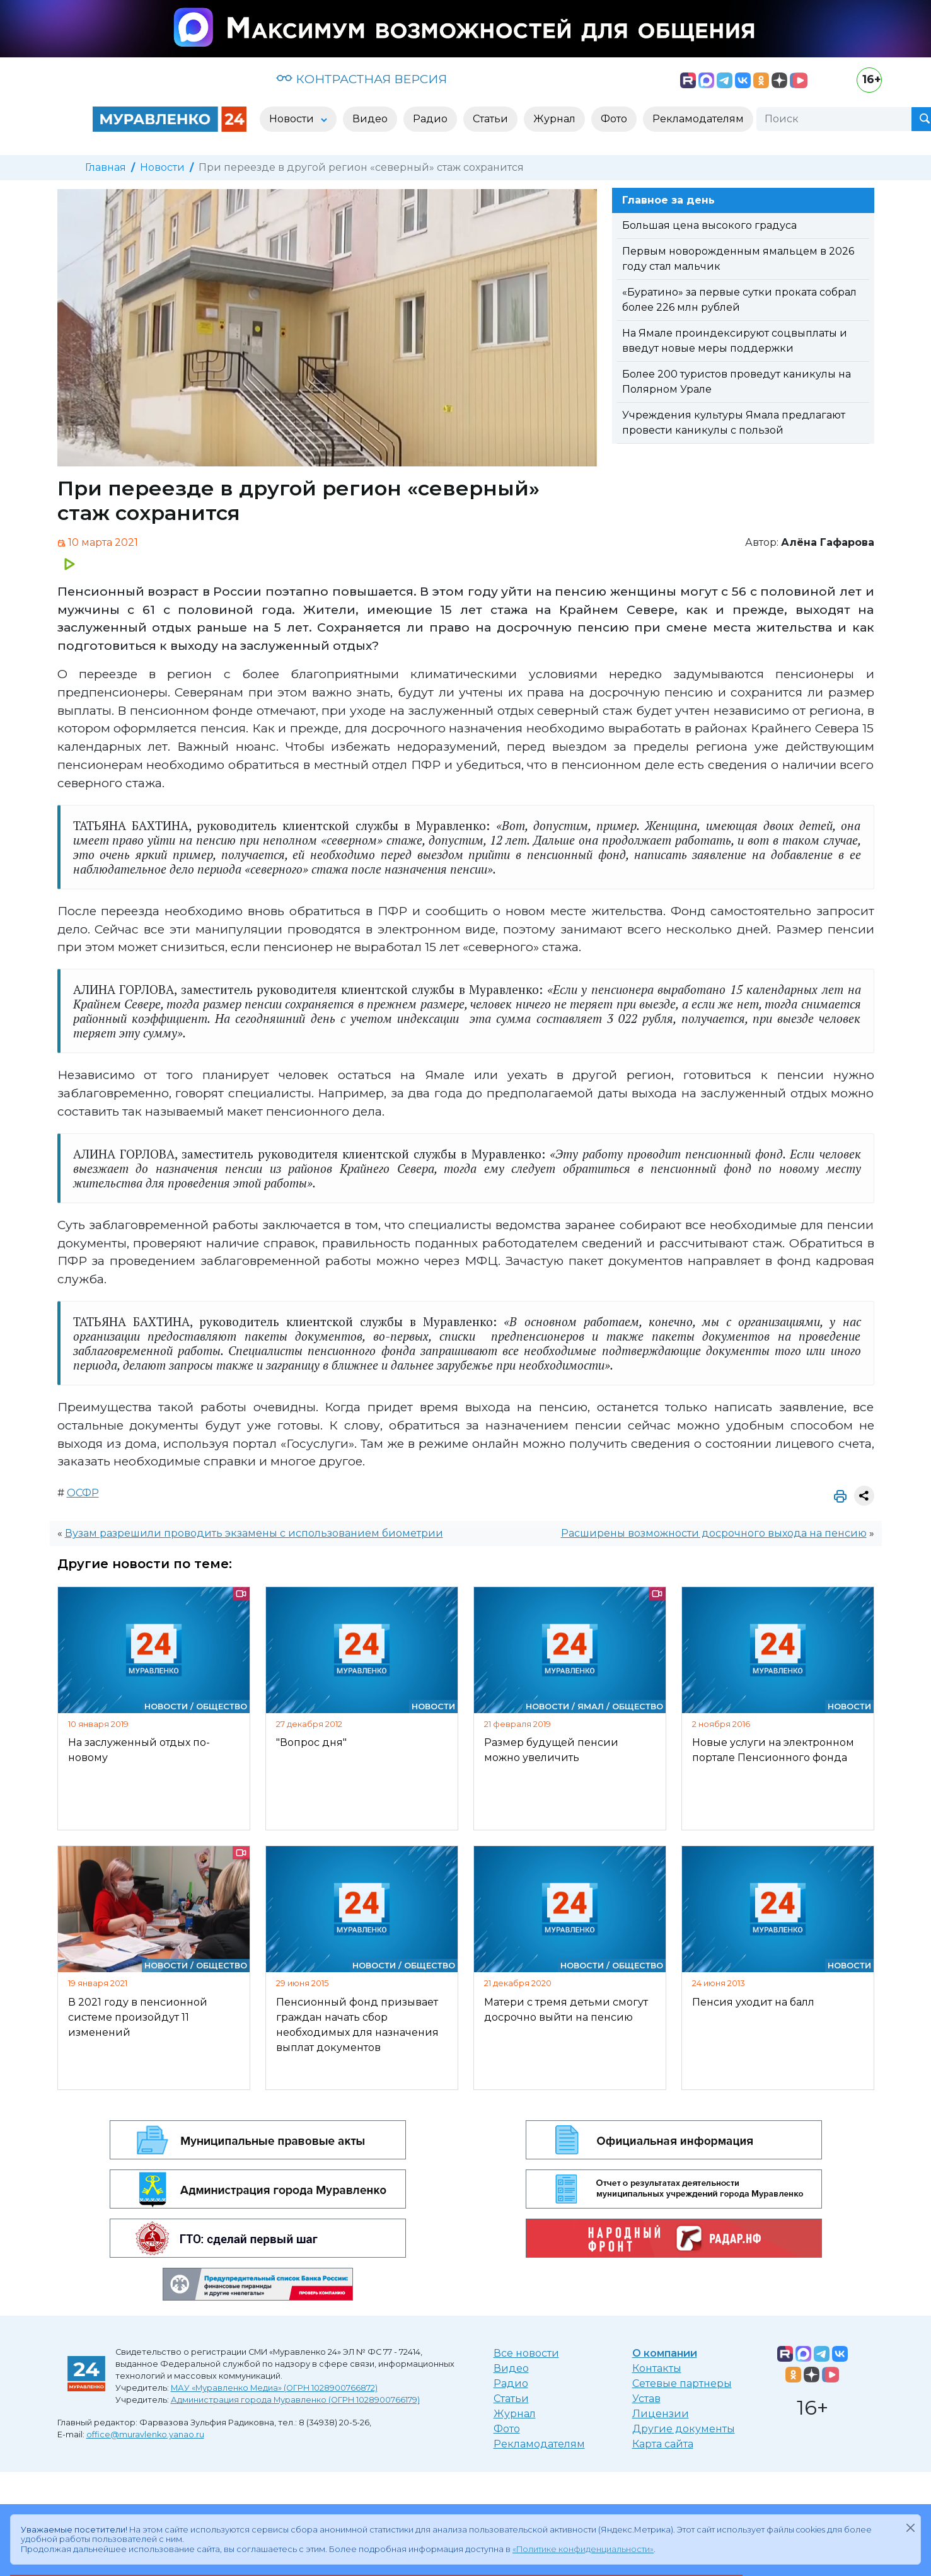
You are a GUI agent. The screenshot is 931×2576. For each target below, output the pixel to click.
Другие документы (683, 2429)
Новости (162, 167)
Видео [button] (370, 119)
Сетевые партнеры (682, 2383)
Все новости (526, 2353)
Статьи (511, 2399)
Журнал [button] (554, 119)
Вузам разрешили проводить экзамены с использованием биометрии (254, 1533)
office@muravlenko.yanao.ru (145, 2434)
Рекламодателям (539, 2444)
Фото (507, 2429)
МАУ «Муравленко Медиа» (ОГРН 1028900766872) (274, 2388)
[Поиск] (833, 119)
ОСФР (83, 1493)
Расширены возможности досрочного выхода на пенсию (714, 1533)
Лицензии (660, 2414)
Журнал (515, 2414)
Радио (511, 2383)
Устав (646, 2399)
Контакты (656, 2368)
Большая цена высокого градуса (709, 225)
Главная (105, 167)
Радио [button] (430, 119)
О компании (664, 2353)
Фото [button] (614, 119)
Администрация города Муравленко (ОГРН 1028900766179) (295, 2400)
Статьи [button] (490, 119)
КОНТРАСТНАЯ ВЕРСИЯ (361, 78)
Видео (511, 2368)
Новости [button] (292, 119)
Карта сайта (662, 2444)
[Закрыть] (910, 2527)
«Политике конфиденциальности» (583, 2549)
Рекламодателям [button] (698, 119)
